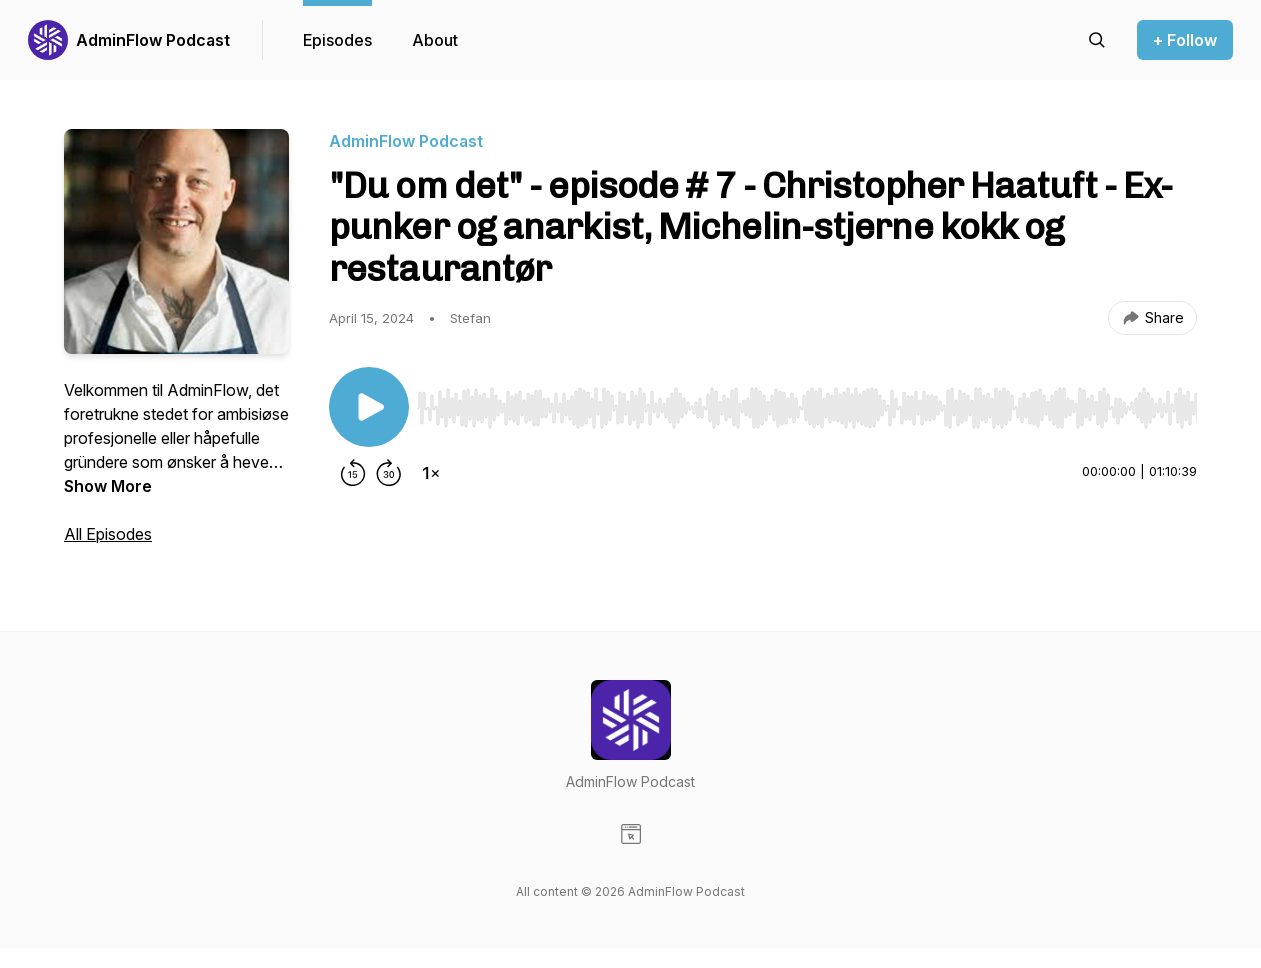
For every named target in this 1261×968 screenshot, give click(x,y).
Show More (108, 486)
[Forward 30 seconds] (389, 473)
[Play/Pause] (369, 407)
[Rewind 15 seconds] (353, 473)
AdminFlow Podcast (153, 40)
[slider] (807, 408)
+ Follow (1185, 40)
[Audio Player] (807, 402)
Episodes (337, 40)
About (435, 40)
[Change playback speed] (431, 473)
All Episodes (108, 534)
